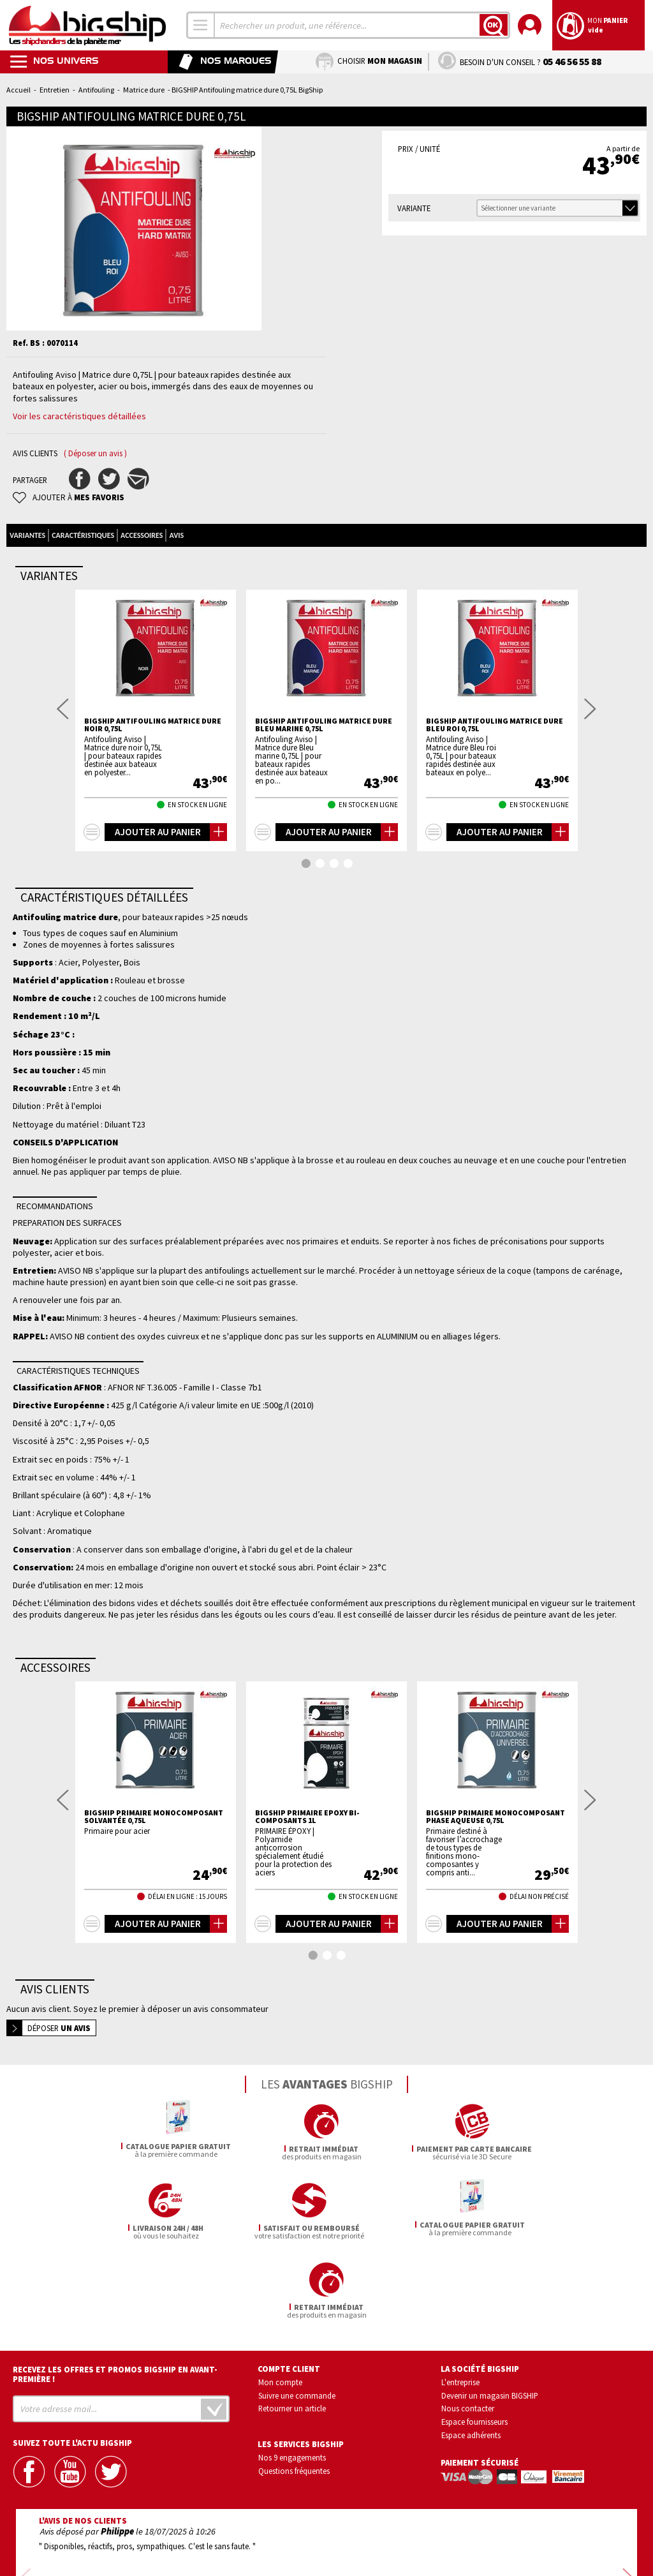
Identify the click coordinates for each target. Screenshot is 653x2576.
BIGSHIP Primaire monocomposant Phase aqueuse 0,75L (495, 1816)
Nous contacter (467, 2312)
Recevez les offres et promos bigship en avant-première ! (115, 2278)
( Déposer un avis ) (95, 453)
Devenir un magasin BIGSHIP (489, 2299)
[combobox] (201, 25)
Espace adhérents (471, 2339)
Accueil (18, 89)
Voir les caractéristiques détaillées (79, 416)
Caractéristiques (83, 535)
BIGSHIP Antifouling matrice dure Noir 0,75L (152, 725)
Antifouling (96, 89)
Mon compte (280, 2286)
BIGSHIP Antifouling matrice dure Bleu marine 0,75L (323, 725)
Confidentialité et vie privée (267, 2530)
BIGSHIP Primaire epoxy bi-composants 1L (307, 1816)
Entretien (55, 89)
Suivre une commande (296, 2299)
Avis (176, 535)
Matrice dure (144, 89)
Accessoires (142, 535)
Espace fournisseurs (474, 2325)
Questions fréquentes (294, 2374)
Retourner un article (292, 2312)
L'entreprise (460, 2286)
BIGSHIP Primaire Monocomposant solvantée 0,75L (153, 1816)
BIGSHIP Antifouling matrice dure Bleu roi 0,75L (494, 725)
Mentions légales (251, 2548)
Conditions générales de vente (380, 2530)
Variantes (27, 535)
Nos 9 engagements (292, 2361)
